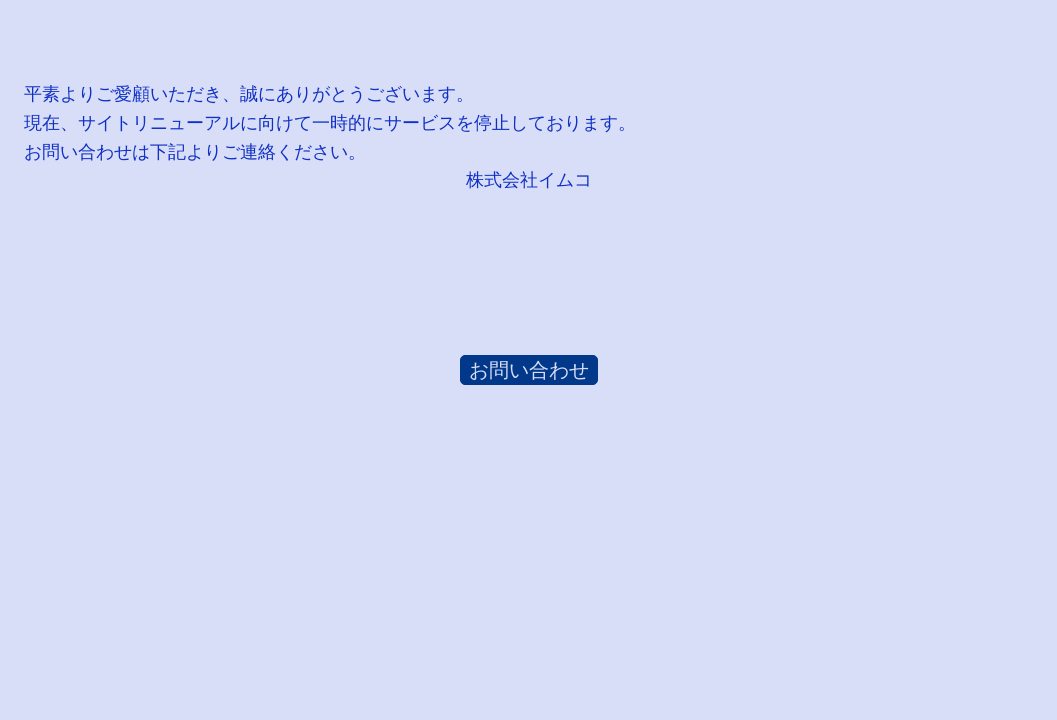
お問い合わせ (529, 370)
